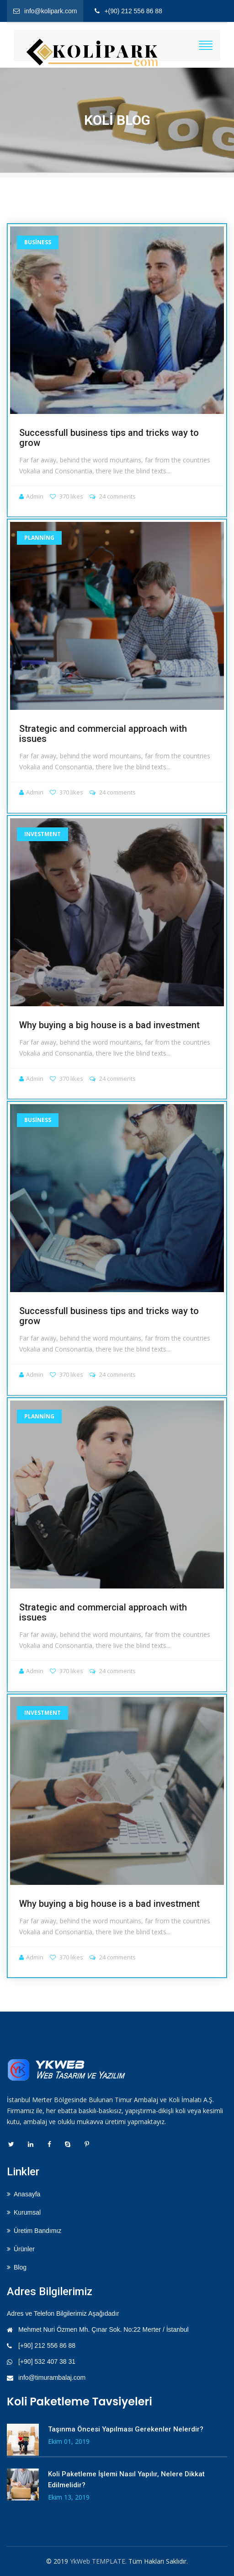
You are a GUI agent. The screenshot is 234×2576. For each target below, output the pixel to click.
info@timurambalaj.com (51, 2377)
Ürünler (24, 2249)
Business (37, 242)
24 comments (113, 496)
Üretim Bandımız (37, 2230)
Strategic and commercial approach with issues (103, 734)
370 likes (66, 496)
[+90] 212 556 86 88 (46, 2345)
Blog (20, 2267)
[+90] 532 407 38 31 (46, 2361)
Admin (31, 496)
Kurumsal (27, 2212)
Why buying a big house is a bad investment (109, 1025)
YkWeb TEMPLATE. (98, 2561)
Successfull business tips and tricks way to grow (109, 438)
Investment (42, 834)
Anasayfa (27, 2194)
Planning (39, 538)
